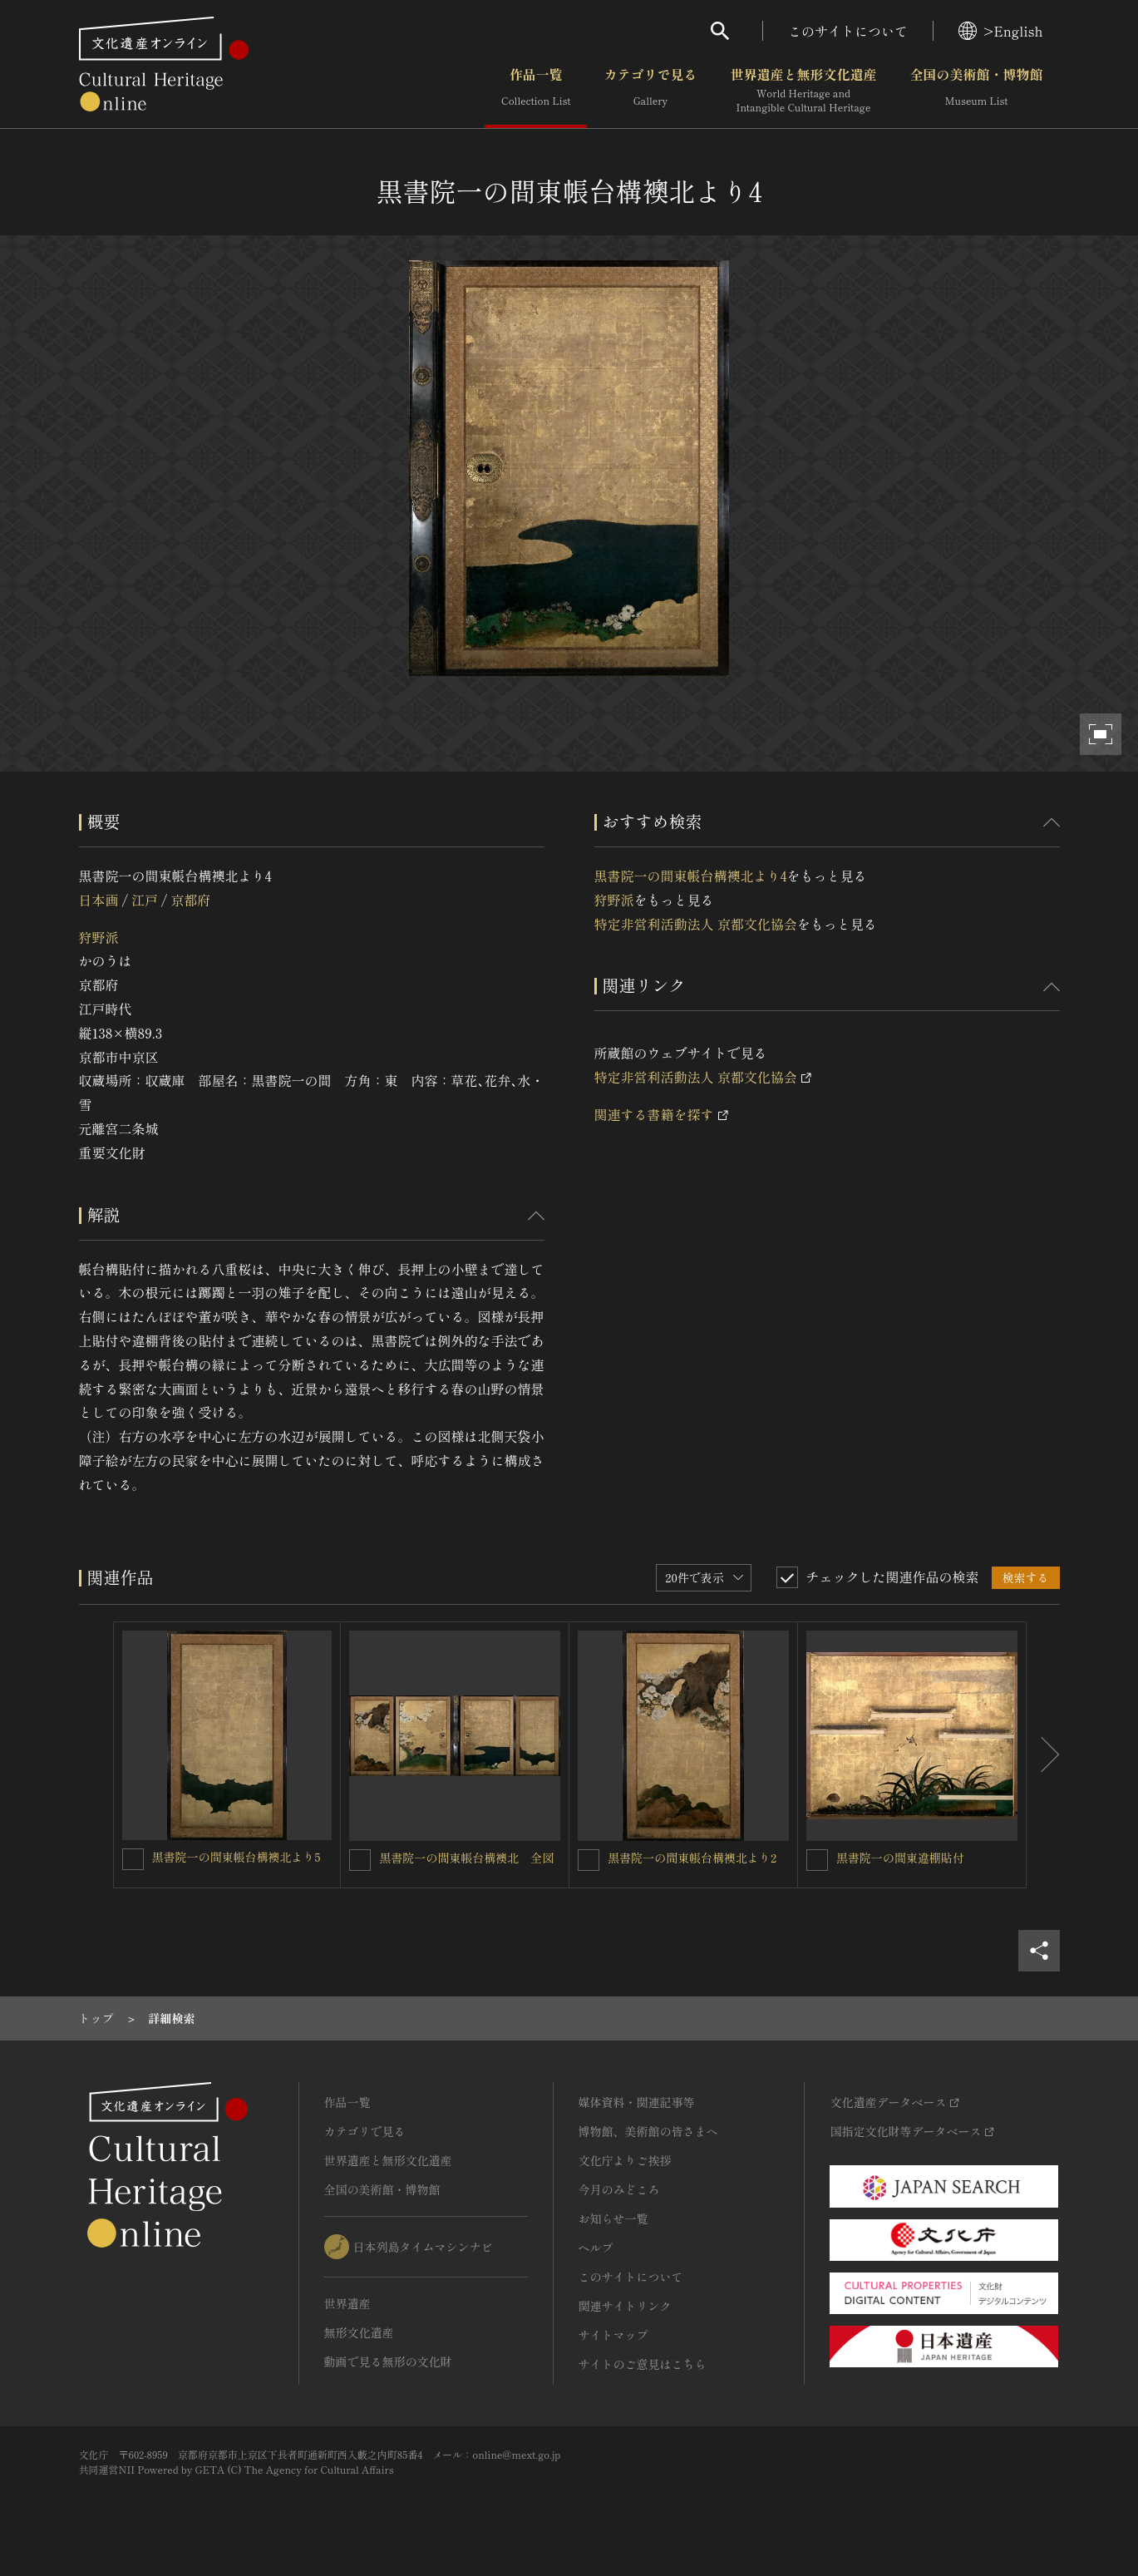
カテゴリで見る (650, 90)
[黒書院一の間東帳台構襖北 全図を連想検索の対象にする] (360, 1860)
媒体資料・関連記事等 (637, 2102)
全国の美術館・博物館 (975, 90)
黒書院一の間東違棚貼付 (900, 1857)
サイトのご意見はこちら (643, 2364)
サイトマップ (613, 2335)
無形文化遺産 (359, 2332)
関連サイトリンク (625, 2305)
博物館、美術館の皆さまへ (648, 2131)
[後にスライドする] (1043, 1755)
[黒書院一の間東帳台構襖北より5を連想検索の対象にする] (133, 1859)
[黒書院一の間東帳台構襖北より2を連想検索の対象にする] (588, 1860)
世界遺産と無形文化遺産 (803, 90)
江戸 (144, 900)
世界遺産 (347, 2303)
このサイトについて (848, 31)
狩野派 (99, 937)
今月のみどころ (619, 2189)
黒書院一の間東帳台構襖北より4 (690, 876)
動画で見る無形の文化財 (388, 2361)
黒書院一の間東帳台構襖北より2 (692, 1857)
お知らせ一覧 (613, 2218)
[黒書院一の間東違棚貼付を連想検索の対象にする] (817, 1860)
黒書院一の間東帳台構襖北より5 (236, 1856)
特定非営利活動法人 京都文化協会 (695, 924)
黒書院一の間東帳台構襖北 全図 (466, 1857)
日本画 (99, 900)
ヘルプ (596, 2247)
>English (1000, 31)
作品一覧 (535, 90)
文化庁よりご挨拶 (625, 2160)
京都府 (190, 900)
